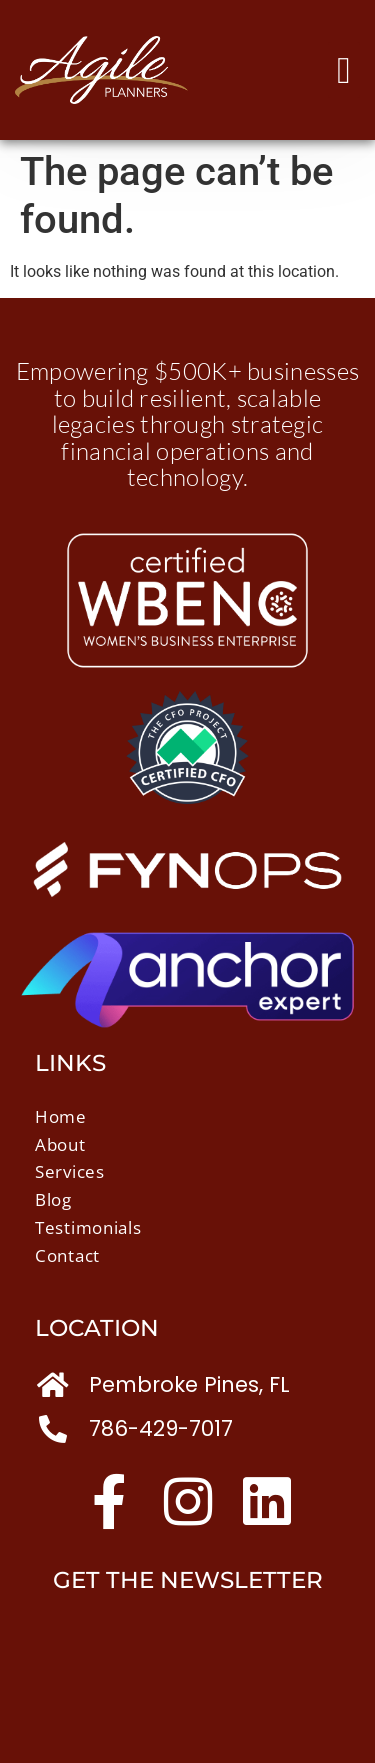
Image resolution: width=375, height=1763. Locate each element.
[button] (344, 70)
